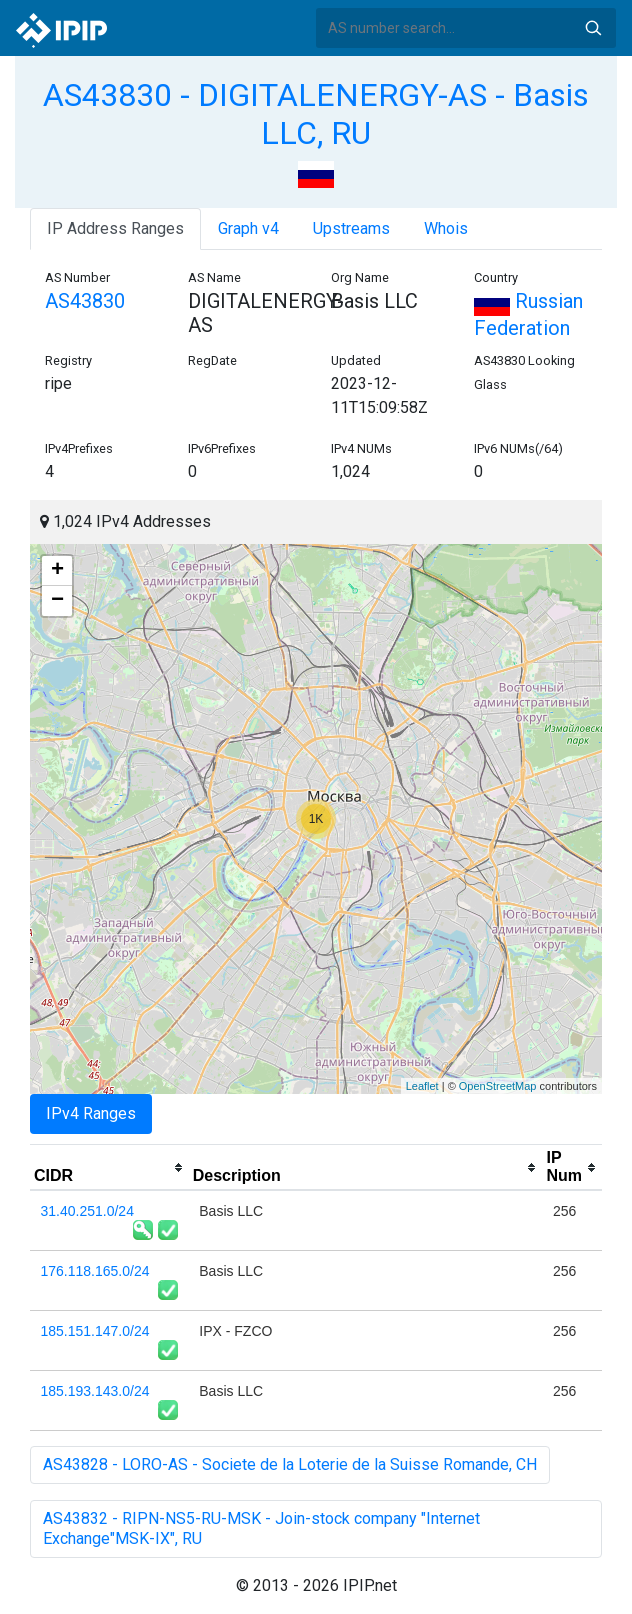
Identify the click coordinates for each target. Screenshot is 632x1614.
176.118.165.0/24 (95, 1271)
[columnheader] (109, 1168)
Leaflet (422, 1086)
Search (593, 28)
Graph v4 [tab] (248, 228)
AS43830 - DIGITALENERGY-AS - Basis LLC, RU (316, 114)
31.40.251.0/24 (87, 1211)
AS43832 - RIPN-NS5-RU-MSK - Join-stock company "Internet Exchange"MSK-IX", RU (261, 1528)
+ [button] (57, 571)
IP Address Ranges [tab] (115, 228)
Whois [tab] (446, 228)
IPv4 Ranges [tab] (91, 1113)
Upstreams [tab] (351, 228)
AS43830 (85, 301)
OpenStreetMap (498, 1086)
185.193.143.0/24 (95, 1391)
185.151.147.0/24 (95, 1331)
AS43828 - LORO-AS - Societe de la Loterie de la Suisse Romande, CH (290, 1464)
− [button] (57, 601)
